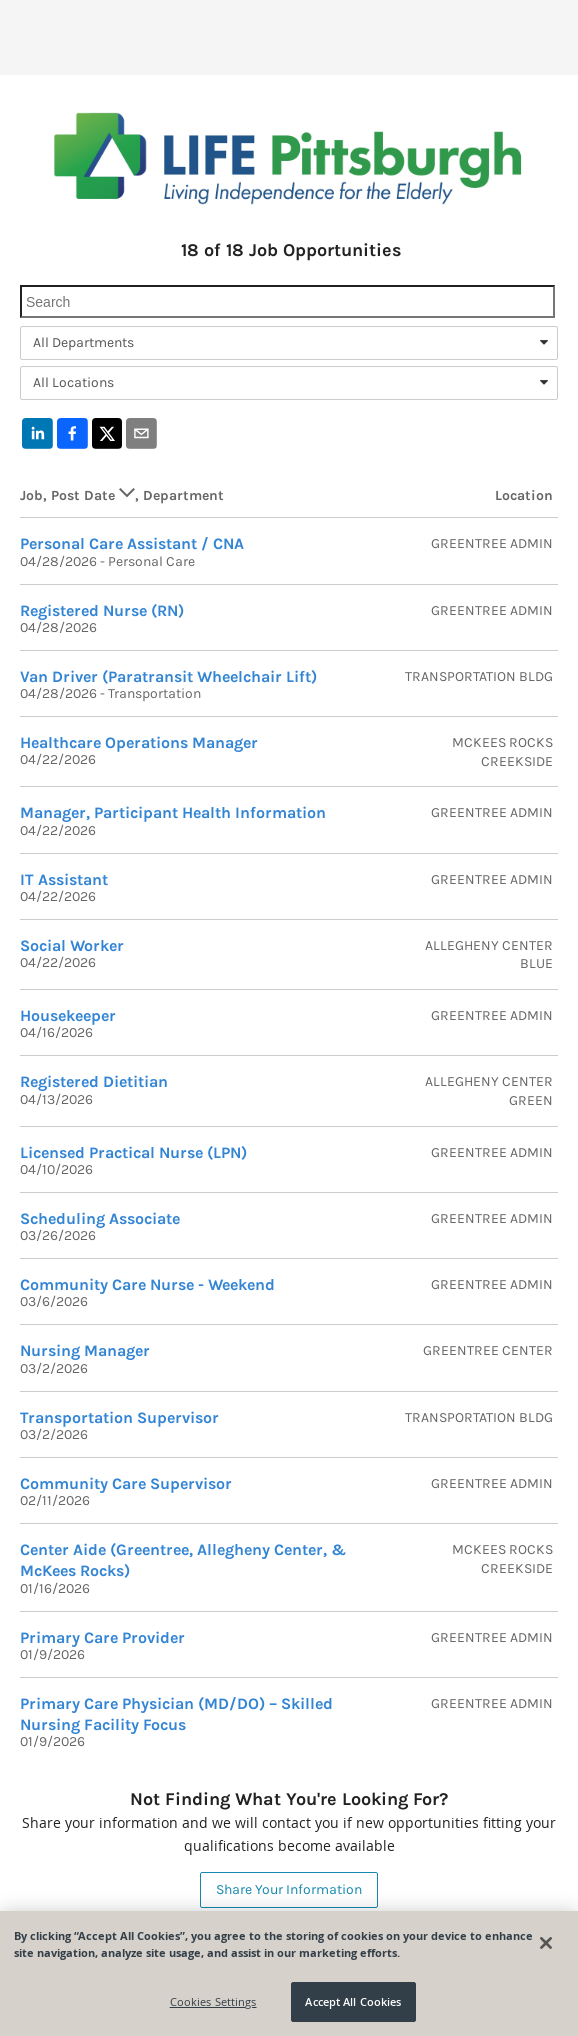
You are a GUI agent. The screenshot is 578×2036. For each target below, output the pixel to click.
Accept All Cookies (353, 2001)
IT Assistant (64, 879)
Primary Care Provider (102, 1637)
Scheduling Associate (100, 1218)
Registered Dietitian (94, 1081)
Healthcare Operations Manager (139, 742)
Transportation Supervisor (119, 1417)
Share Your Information (289, 1889)
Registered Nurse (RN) (102, 610)
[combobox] (289, 343)
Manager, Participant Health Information (173, 812)
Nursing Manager (85, 1350)
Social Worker (72, 945)
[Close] (546, 1943)
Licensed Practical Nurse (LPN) (133, 1152)
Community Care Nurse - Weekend (147, 1284)
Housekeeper (68, 1015)
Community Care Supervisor (126, 1483)
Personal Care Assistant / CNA (132, 543)
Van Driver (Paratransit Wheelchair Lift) (168, 676)
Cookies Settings (213, 2001)
